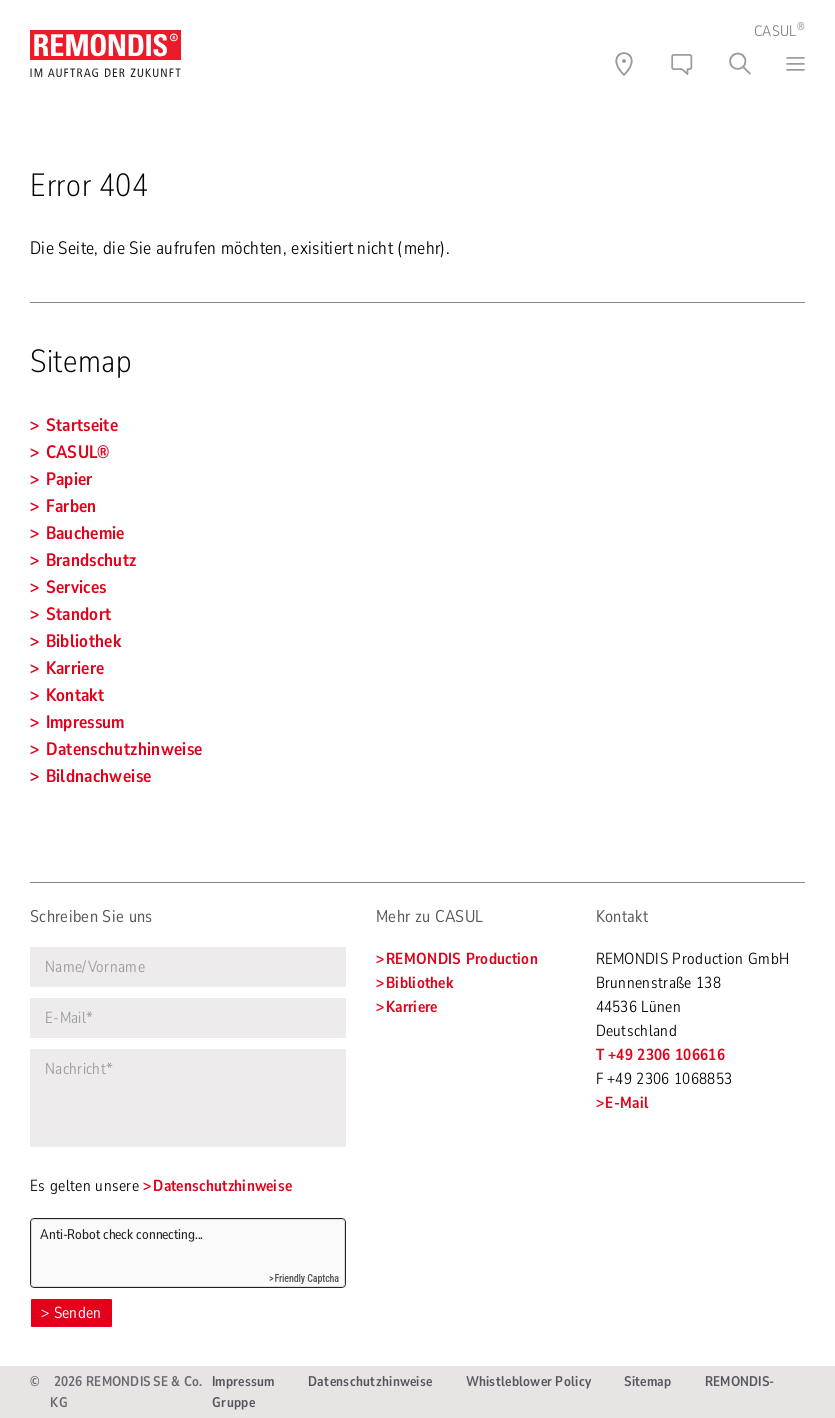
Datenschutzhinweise (222, 1186)
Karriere (412, 1007)
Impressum (243, 1381)
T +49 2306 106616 (660, 1055)
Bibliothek (419, 983)
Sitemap (647, 1381)
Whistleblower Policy (529, 1381)
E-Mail (626, 1103)
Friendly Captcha (306, 1278)
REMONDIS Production (462, 959)
